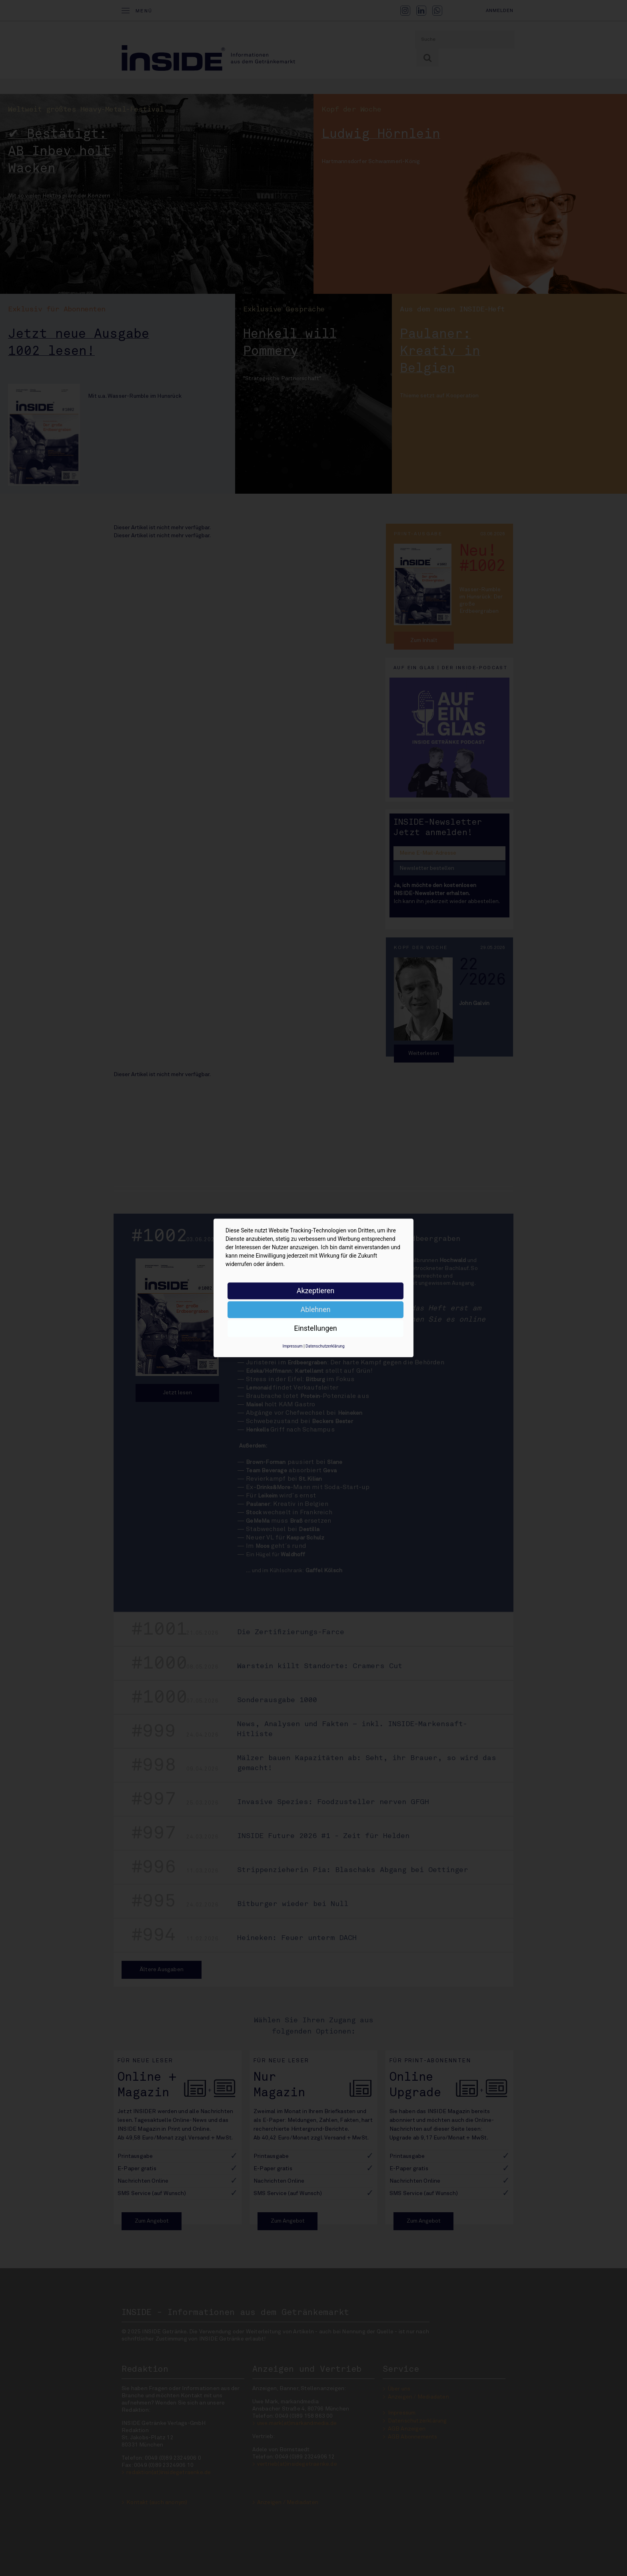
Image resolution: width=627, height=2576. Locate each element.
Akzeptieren (316, 1290)
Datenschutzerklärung (325, 1346)
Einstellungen (315, 1328)
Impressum (292, 1346)
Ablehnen (315, 1309)
